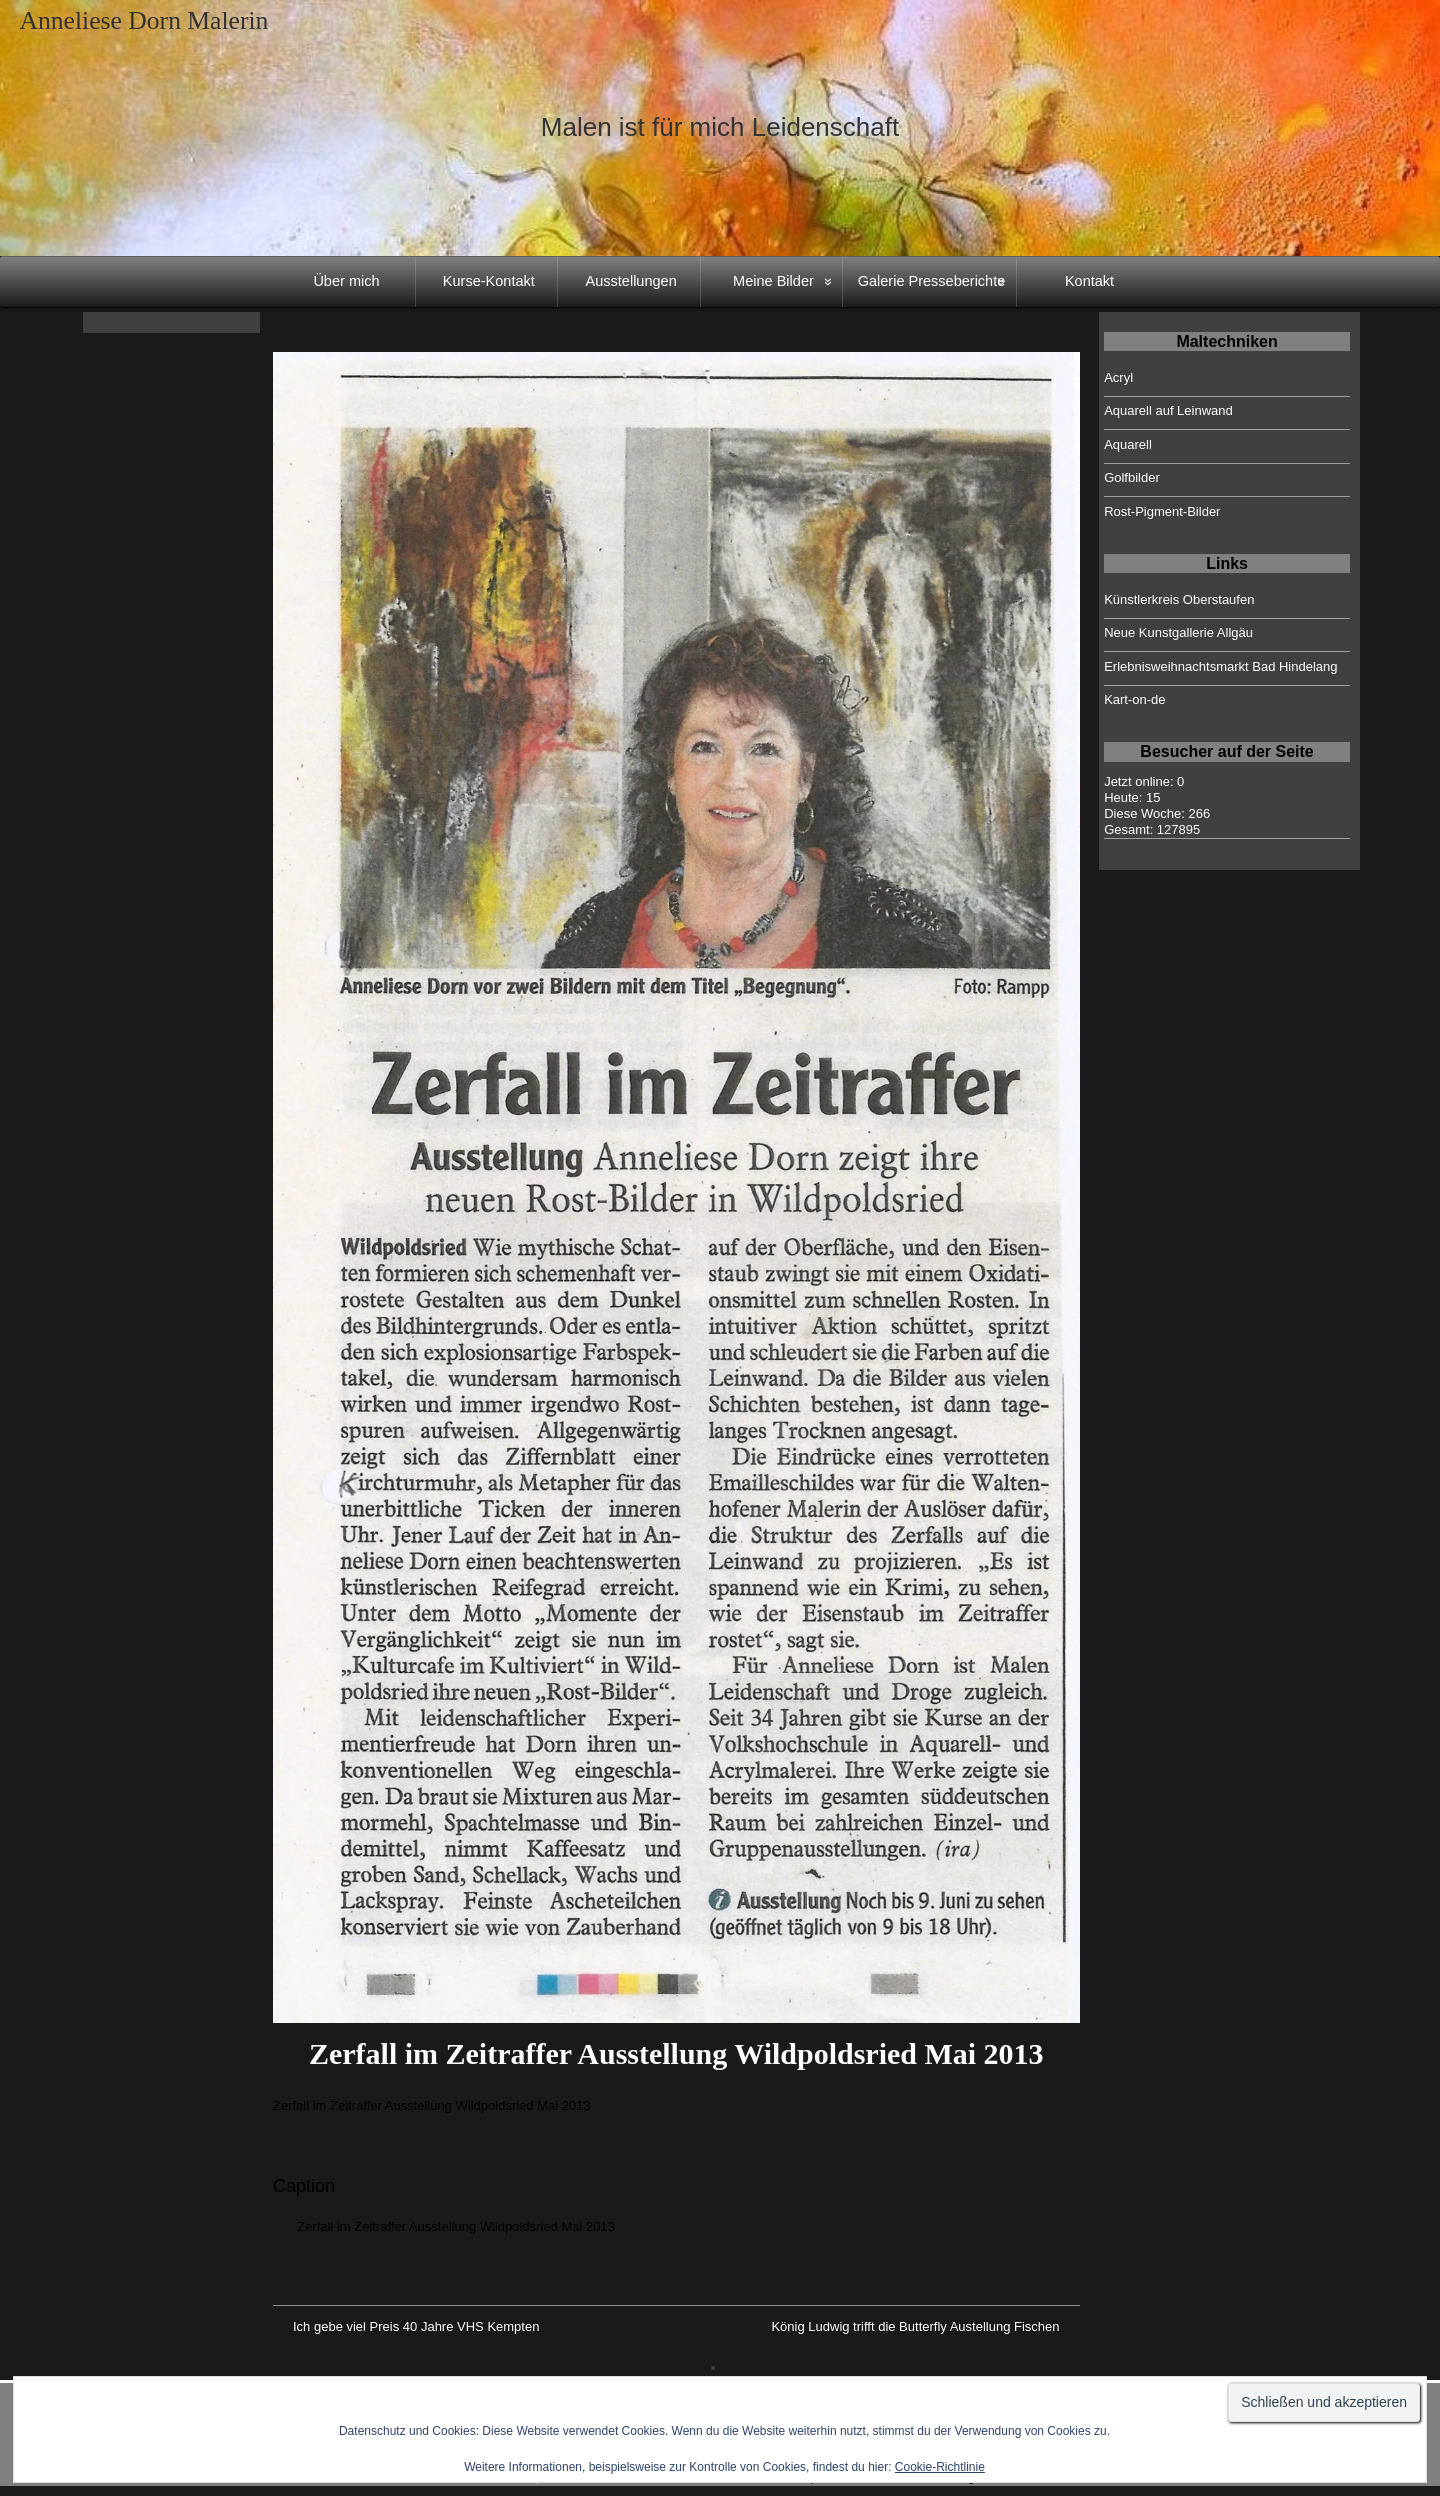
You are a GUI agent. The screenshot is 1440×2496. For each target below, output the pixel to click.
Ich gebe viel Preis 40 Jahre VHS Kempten (416, 2326)
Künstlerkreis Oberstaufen (1179, 599)
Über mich (346, 281)
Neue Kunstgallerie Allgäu (1178, 632)
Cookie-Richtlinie (940, 2467)
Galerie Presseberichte (932, 281)
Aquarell (1128, 444)
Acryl (1118, 377)
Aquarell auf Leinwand (1168, 410)
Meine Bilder (773, 281)
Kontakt (1089, 281)
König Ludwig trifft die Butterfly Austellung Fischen (915, 2326)
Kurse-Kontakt (489, 281)
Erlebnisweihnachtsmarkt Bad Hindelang (1220, 666)
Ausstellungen (631, 281)
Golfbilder (1132, 477)
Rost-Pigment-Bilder (1162, 511)
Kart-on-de (1134, 699)
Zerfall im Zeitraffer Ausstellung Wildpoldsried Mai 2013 (676, 2053)
